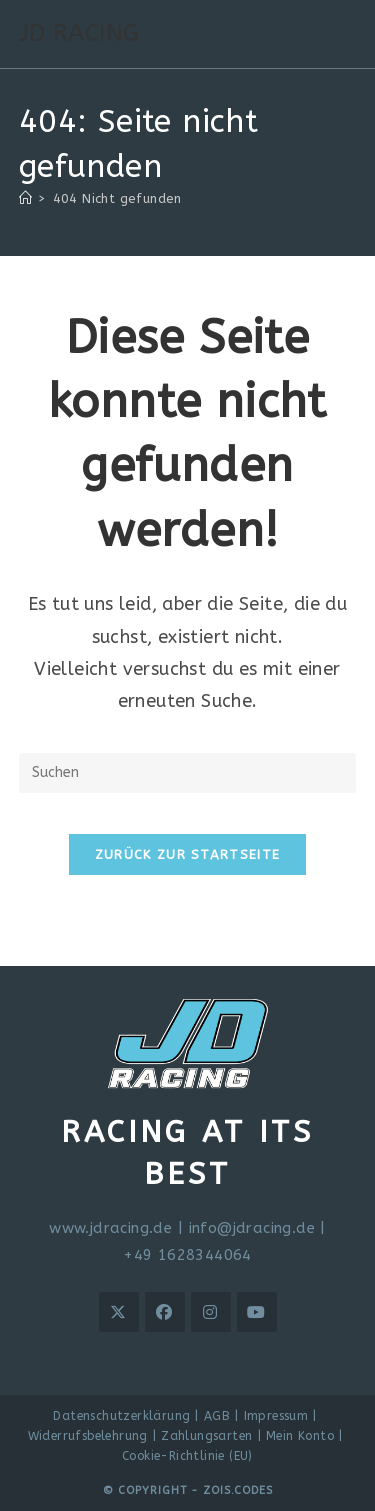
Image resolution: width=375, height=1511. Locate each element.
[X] (119, 1312)
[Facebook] (165, 1312)
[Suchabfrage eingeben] (188, 773)
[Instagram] (211, 1312)
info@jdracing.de (252, 1228)
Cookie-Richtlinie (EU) (187, 1456)
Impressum (276, 1416)
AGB (217, 1416)
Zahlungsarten (206, 1436)
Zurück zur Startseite (187, 854)
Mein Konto (300, 1436)
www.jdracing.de (110, 1228)
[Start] (25, 198)
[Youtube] (257, 1312)
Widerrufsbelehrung (88, 1436)
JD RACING (79, 33)
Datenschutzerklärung (121, 1416)
